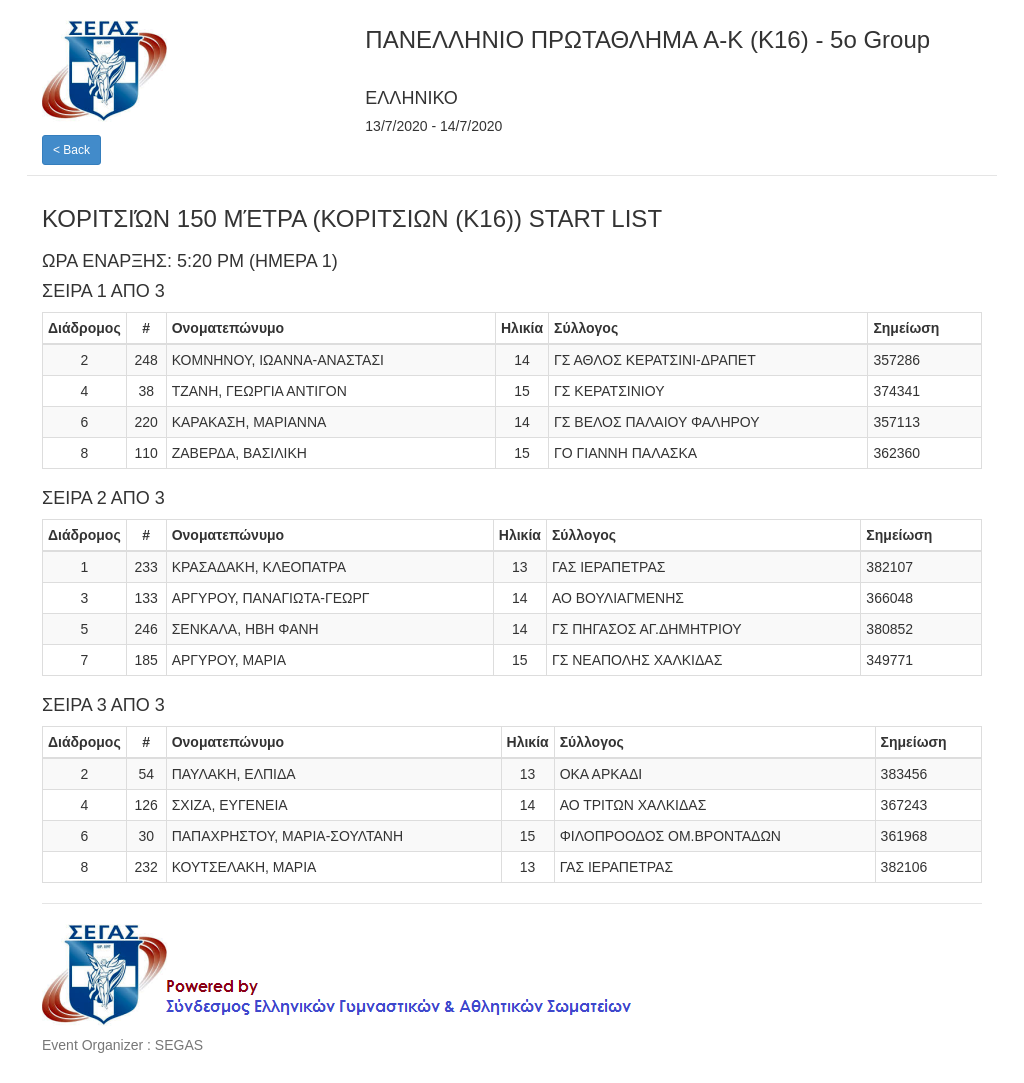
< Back (71, 150)
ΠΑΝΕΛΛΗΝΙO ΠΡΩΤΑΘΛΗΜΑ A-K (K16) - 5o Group (647, 39)
